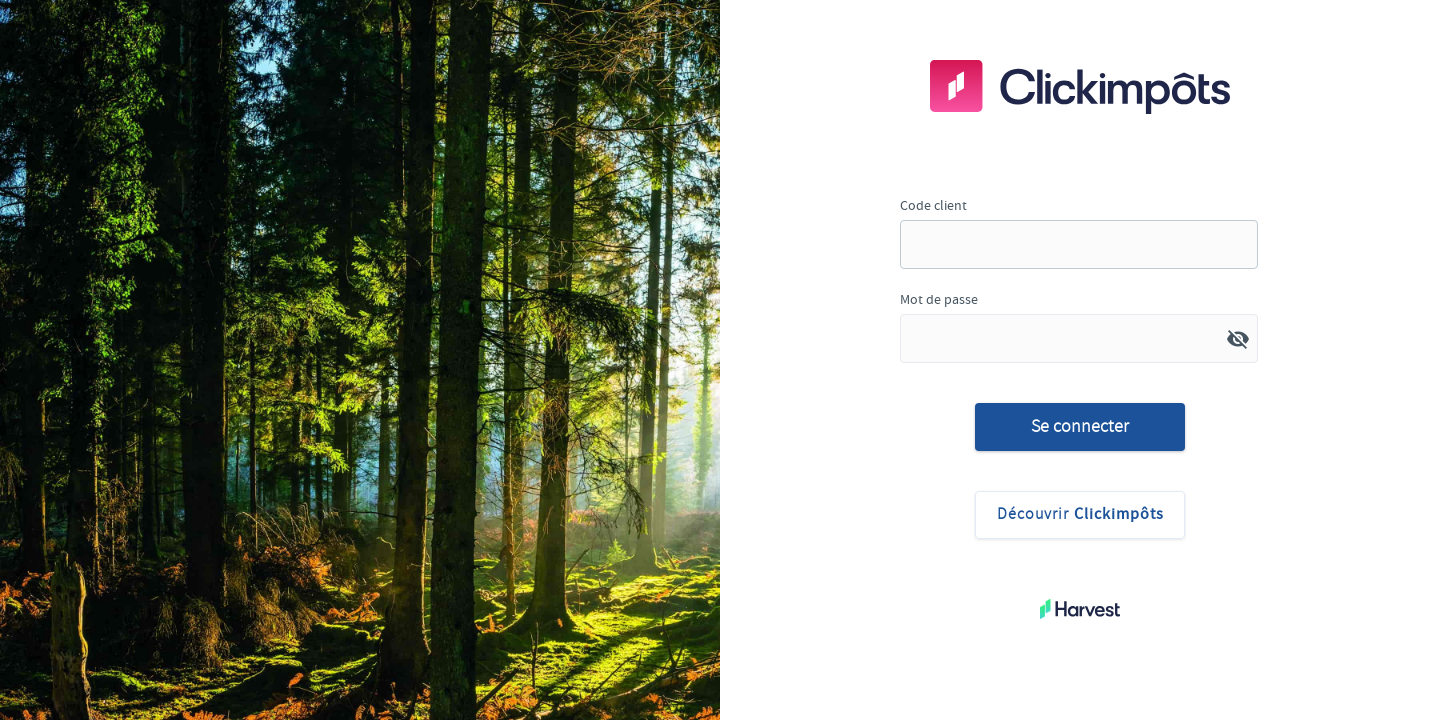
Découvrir (1080, 514)
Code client (933, 205)
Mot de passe (939, 299)
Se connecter (1080, 426)
